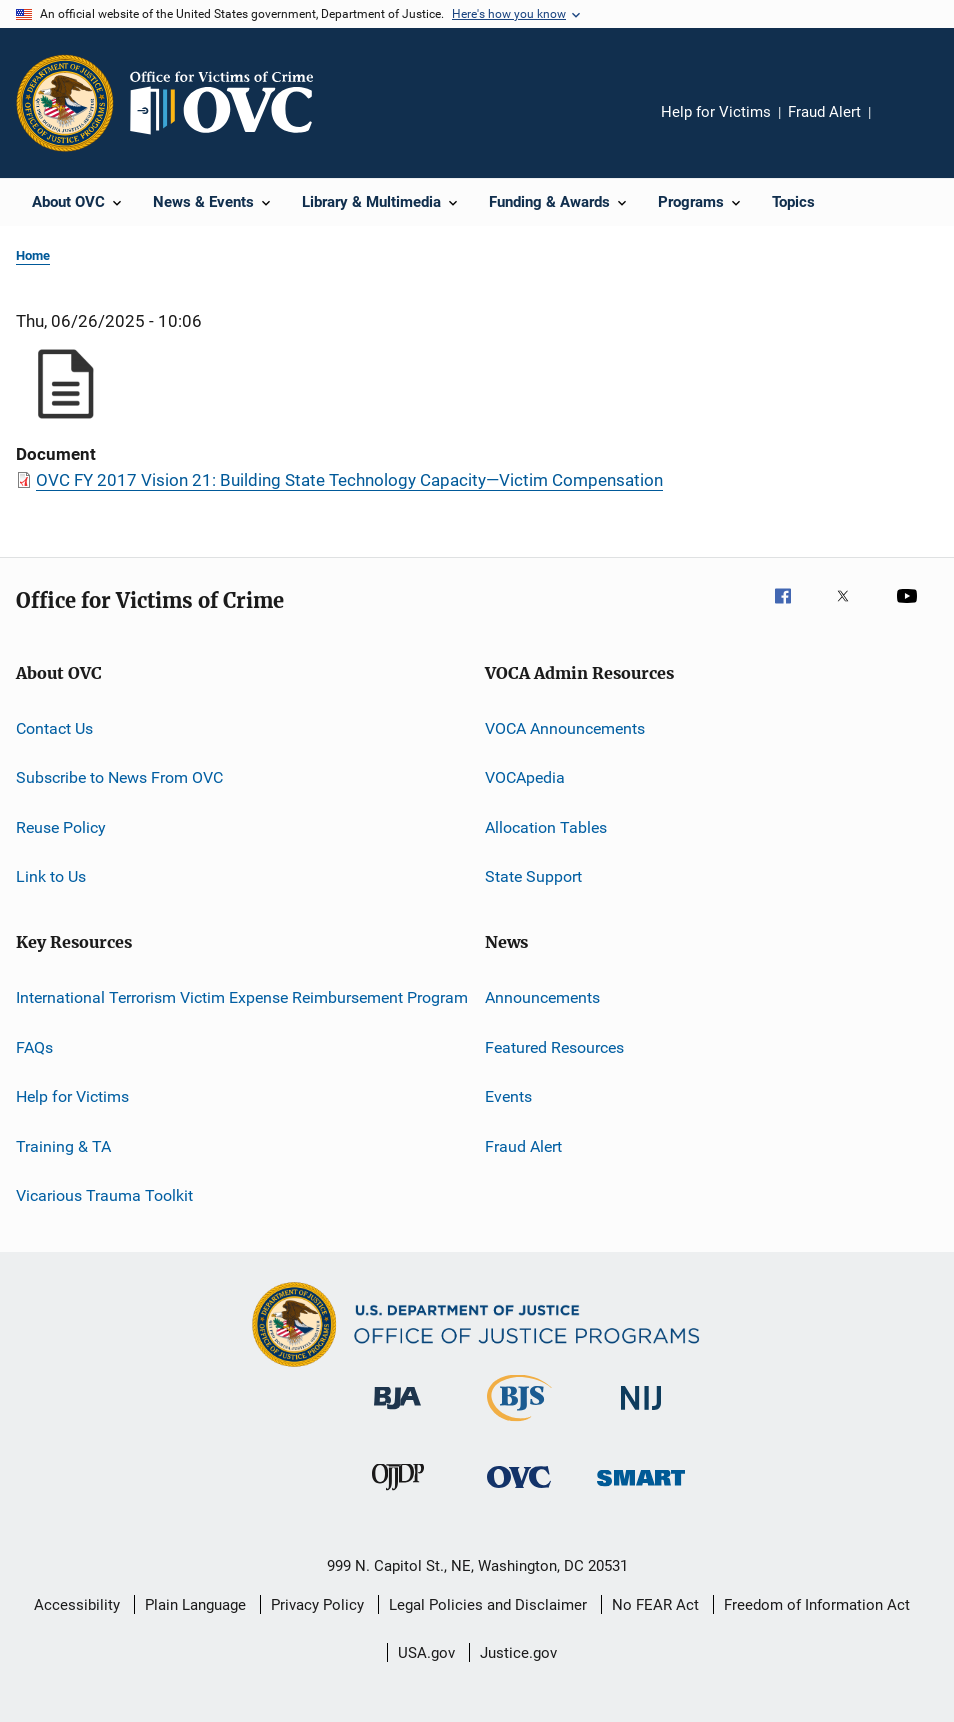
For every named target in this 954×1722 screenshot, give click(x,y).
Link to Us (51, 876)
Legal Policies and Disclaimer (488, 1605)
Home (33, 255)
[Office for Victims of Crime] (519, 1491)
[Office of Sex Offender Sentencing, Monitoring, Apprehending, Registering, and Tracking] (641, 1489)
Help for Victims (716, 112)
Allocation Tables (546, 827)
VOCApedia (525, 777)
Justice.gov (518, 1653)
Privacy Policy (317, 1605)
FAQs (34, 1047)
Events (508, 1096)
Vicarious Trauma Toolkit (104, 1195)
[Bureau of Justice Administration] (397, 1413)
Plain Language (195, 1605)
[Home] (230, 103)
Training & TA (63, 1145)
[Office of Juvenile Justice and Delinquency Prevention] (398, 1494)
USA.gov (426, 1653)
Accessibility (77, 1605)
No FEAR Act (655, 1605)
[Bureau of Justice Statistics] (519, 1425)
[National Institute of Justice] (641, 1413)
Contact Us (54, 728)
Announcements (542, 997)
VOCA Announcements (565, 728)
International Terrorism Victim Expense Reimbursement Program (242, 997)
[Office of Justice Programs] (65, 103)
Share (902, 126)
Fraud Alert (824, 112)
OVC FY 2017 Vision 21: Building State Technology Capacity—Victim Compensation (349, 480)
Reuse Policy (61, 827)
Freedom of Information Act (817, 1605)
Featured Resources (554, 1047)
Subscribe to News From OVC (119, 777)
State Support (533, 876)
